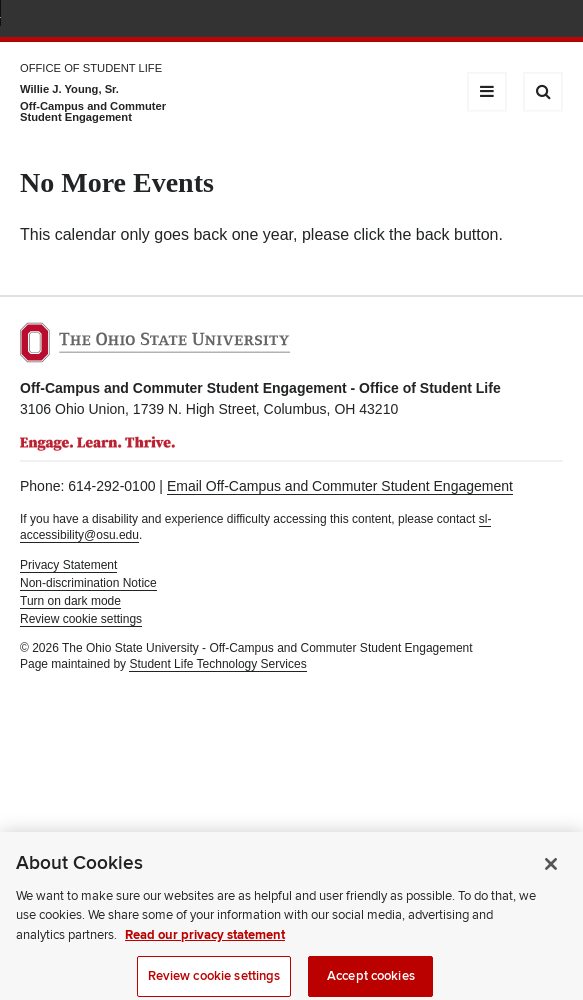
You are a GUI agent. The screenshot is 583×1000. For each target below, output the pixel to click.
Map (463, 20)
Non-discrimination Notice (88, 583)
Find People (492, 20)
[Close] (551, 871)
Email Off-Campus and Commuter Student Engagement (340, 486)
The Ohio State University (60, 21)
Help (404, 20)
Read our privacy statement (205, 942)
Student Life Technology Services (217, 664)
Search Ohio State (551, 20)
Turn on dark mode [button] (70, 601)
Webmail (522, 20)
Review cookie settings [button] (81, 619)
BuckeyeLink (433, 20)
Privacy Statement (68, 565)
